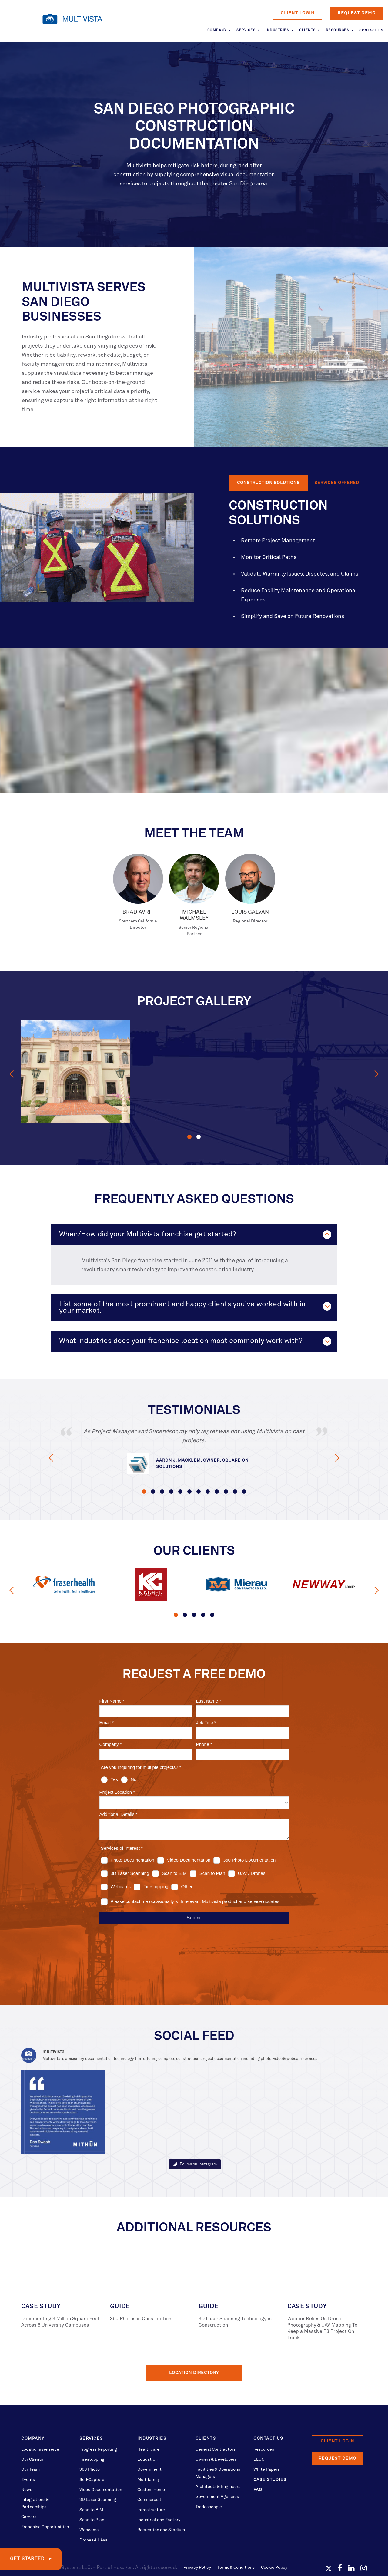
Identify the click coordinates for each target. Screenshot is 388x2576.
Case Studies (269, 2451)
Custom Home (151, 2461)
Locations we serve (40, 2421)
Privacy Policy (197, 2539)
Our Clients (32, 2431)
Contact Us (371, 30)
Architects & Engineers (218, 2458)
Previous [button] (11, 1074)
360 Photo (89, 2441)
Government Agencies (217, 2469)
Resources (338, 30)
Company (217, 30)
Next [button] (376, 1074)
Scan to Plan (91, 2492)
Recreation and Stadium (161, 2502)
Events (28, 2451)
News (26, 2461)
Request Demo (357, 13)
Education (147, 2431)
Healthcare (148, 2421)
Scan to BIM (91, 2482)
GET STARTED (28, 2559)
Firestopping (91, 2431)
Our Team (30, 2441)
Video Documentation (100, 2461)
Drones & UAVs (93, 2512)
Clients (307, 30)
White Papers (266, 2441)
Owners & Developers (216, 2431)
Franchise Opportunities (45, 2499)
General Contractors (216, 2421)
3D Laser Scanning (97, 2472)
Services (246, 30)
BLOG (259, 2431)
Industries (277, 30)
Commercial (149, 2472)
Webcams (89, 2502)
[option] (75, 1071)
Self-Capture (91, 2451)
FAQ (257, 2461)
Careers (28, 2489)
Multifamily (148, 2451)
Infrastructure (151, 2482)
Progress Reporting (98, 2421)
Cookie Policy (274, 2539)
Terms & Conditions (236, 2539)
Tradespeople (209, 2479)
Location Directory (194, 2345)
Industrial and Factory (158, 2492)
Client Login (297, 13)
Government (149, 2441)
